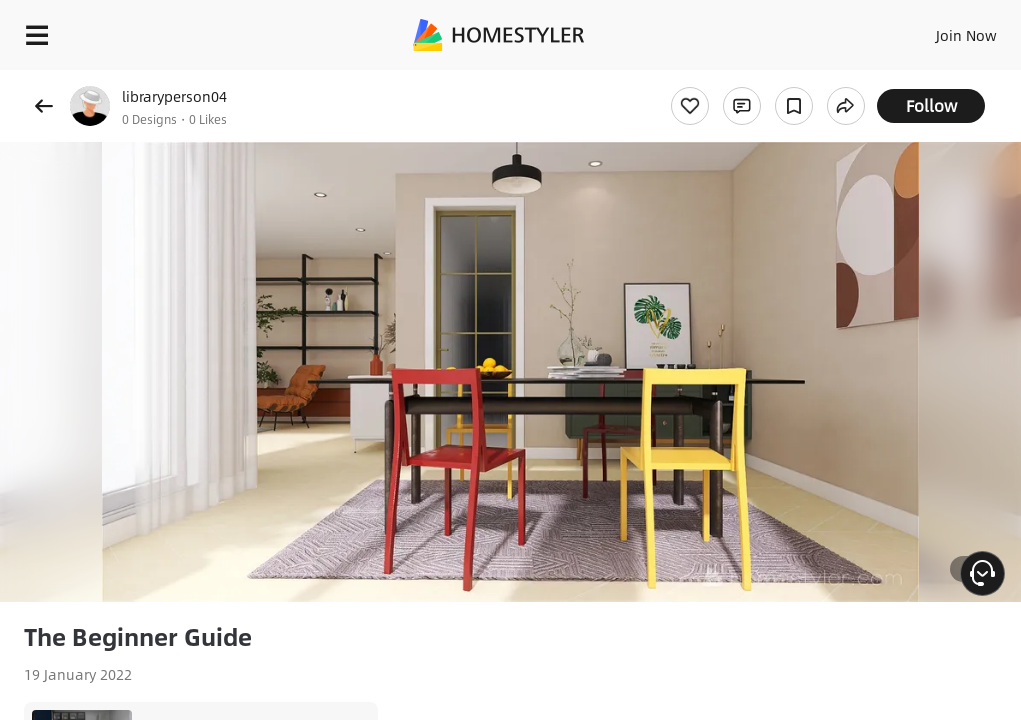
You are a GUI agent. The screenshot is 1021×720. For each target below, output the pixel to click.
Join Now (966, 35)
